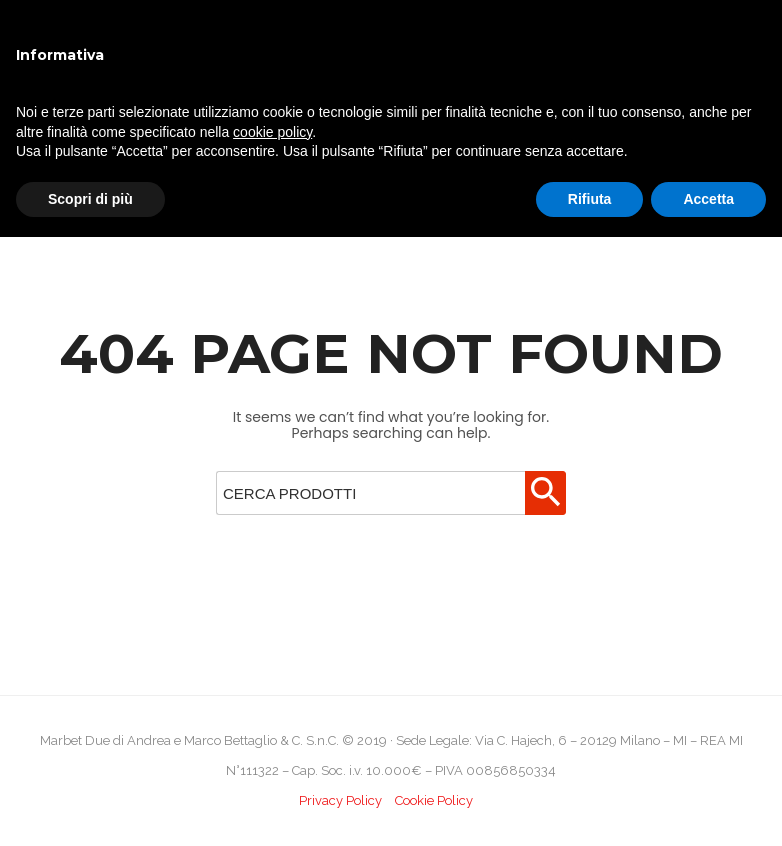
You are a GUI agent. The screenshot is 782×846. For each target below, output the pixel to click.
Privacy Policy (340, 800)
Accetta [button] (708, 199)
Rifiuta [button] (590, 199)
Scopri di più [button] (90, 199)
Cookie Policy (434, 800)
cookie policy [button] (272, 132)
